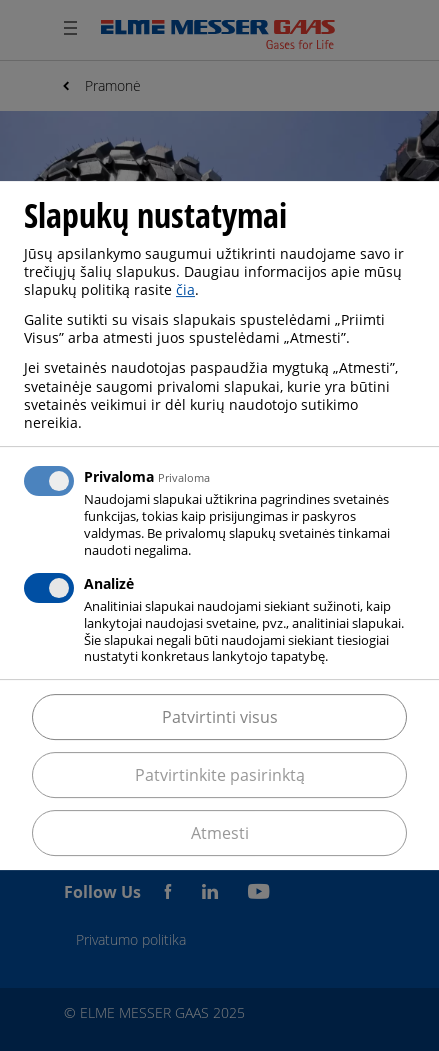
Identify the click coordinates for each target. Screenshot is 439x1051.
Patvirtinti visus (220, 717)
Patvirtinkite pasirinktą (220, 775)
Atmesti (220, 833)
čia (185, 289)
